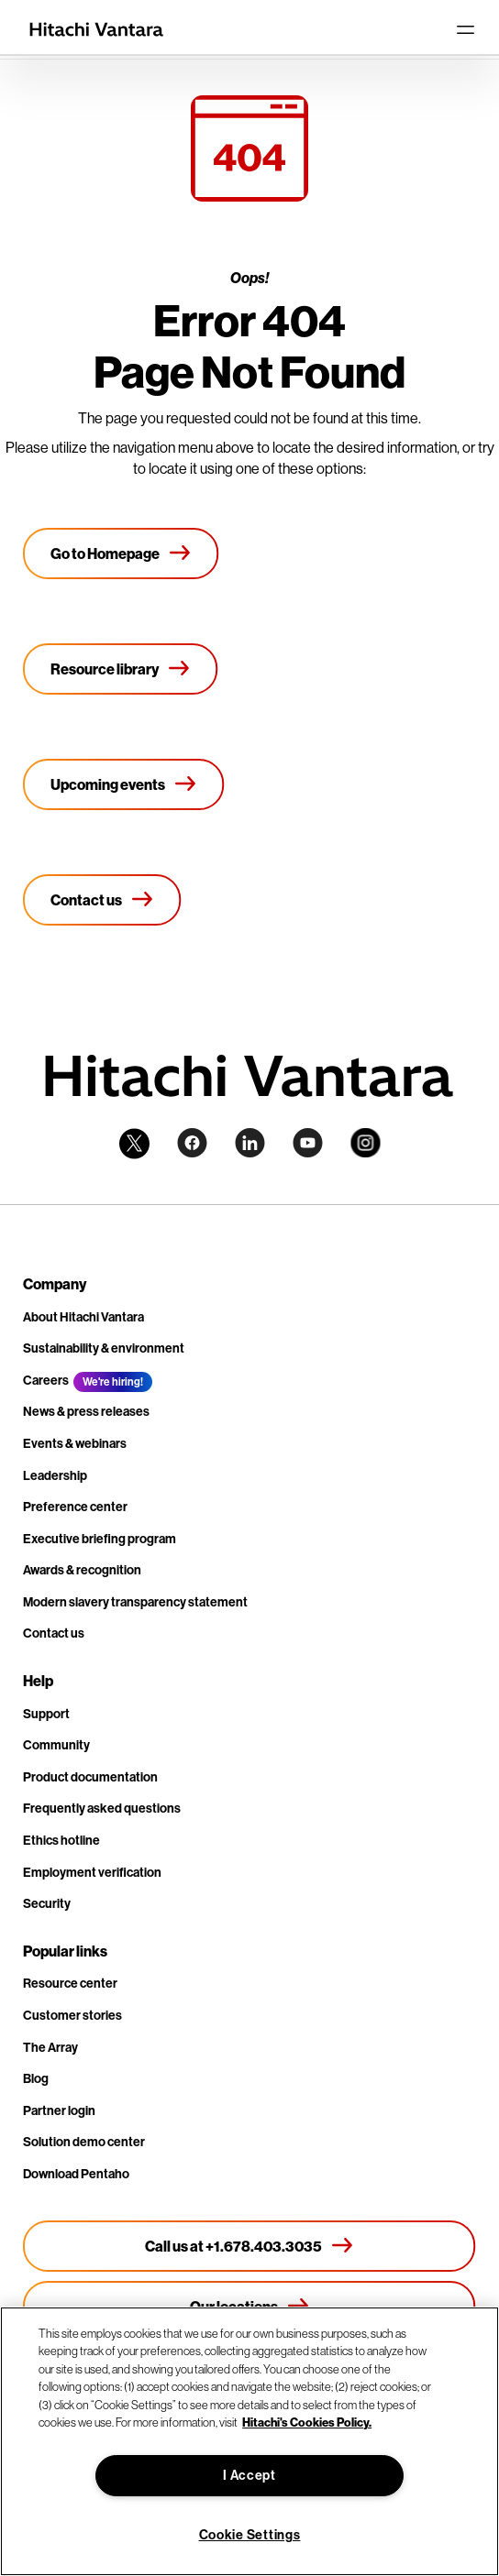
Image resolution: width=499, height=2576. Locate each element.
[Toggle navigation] (465, 29)
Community (56, 1745)
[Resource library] (120, 669)
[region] (249, 2441)
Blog (36, 2079)
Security (47, 1904)
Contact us (53, 1633)
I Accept (249, 2475)
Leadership (55, 1476)
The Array (50, 2047)
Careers (46, 1380)
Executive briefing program (99, 1539)
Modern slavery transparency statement (135, 1602)
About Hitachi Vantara (83, 1317)
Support (46, 1714)
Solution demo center (84, 2142)
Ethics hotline (61, 1840)
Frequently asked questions (102, 1808)
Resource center (70, 1983)
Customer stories (72, 2015)
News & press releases (86, 1412)
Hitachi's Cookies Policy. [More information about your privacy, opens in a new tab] (306, 2422)
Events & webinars (75, 1444)
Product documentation (90, 1777)
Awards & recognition (82, 1570)
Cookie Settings (250, 2535)
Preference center (75, 1507)
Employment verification (92, 1872)
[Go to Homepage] (121, 553)
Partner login (59, 2111)
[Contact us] (102, 900)
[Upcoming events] (124, 784)
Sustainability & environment (103, 1348)
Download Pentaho (76, 2174)
